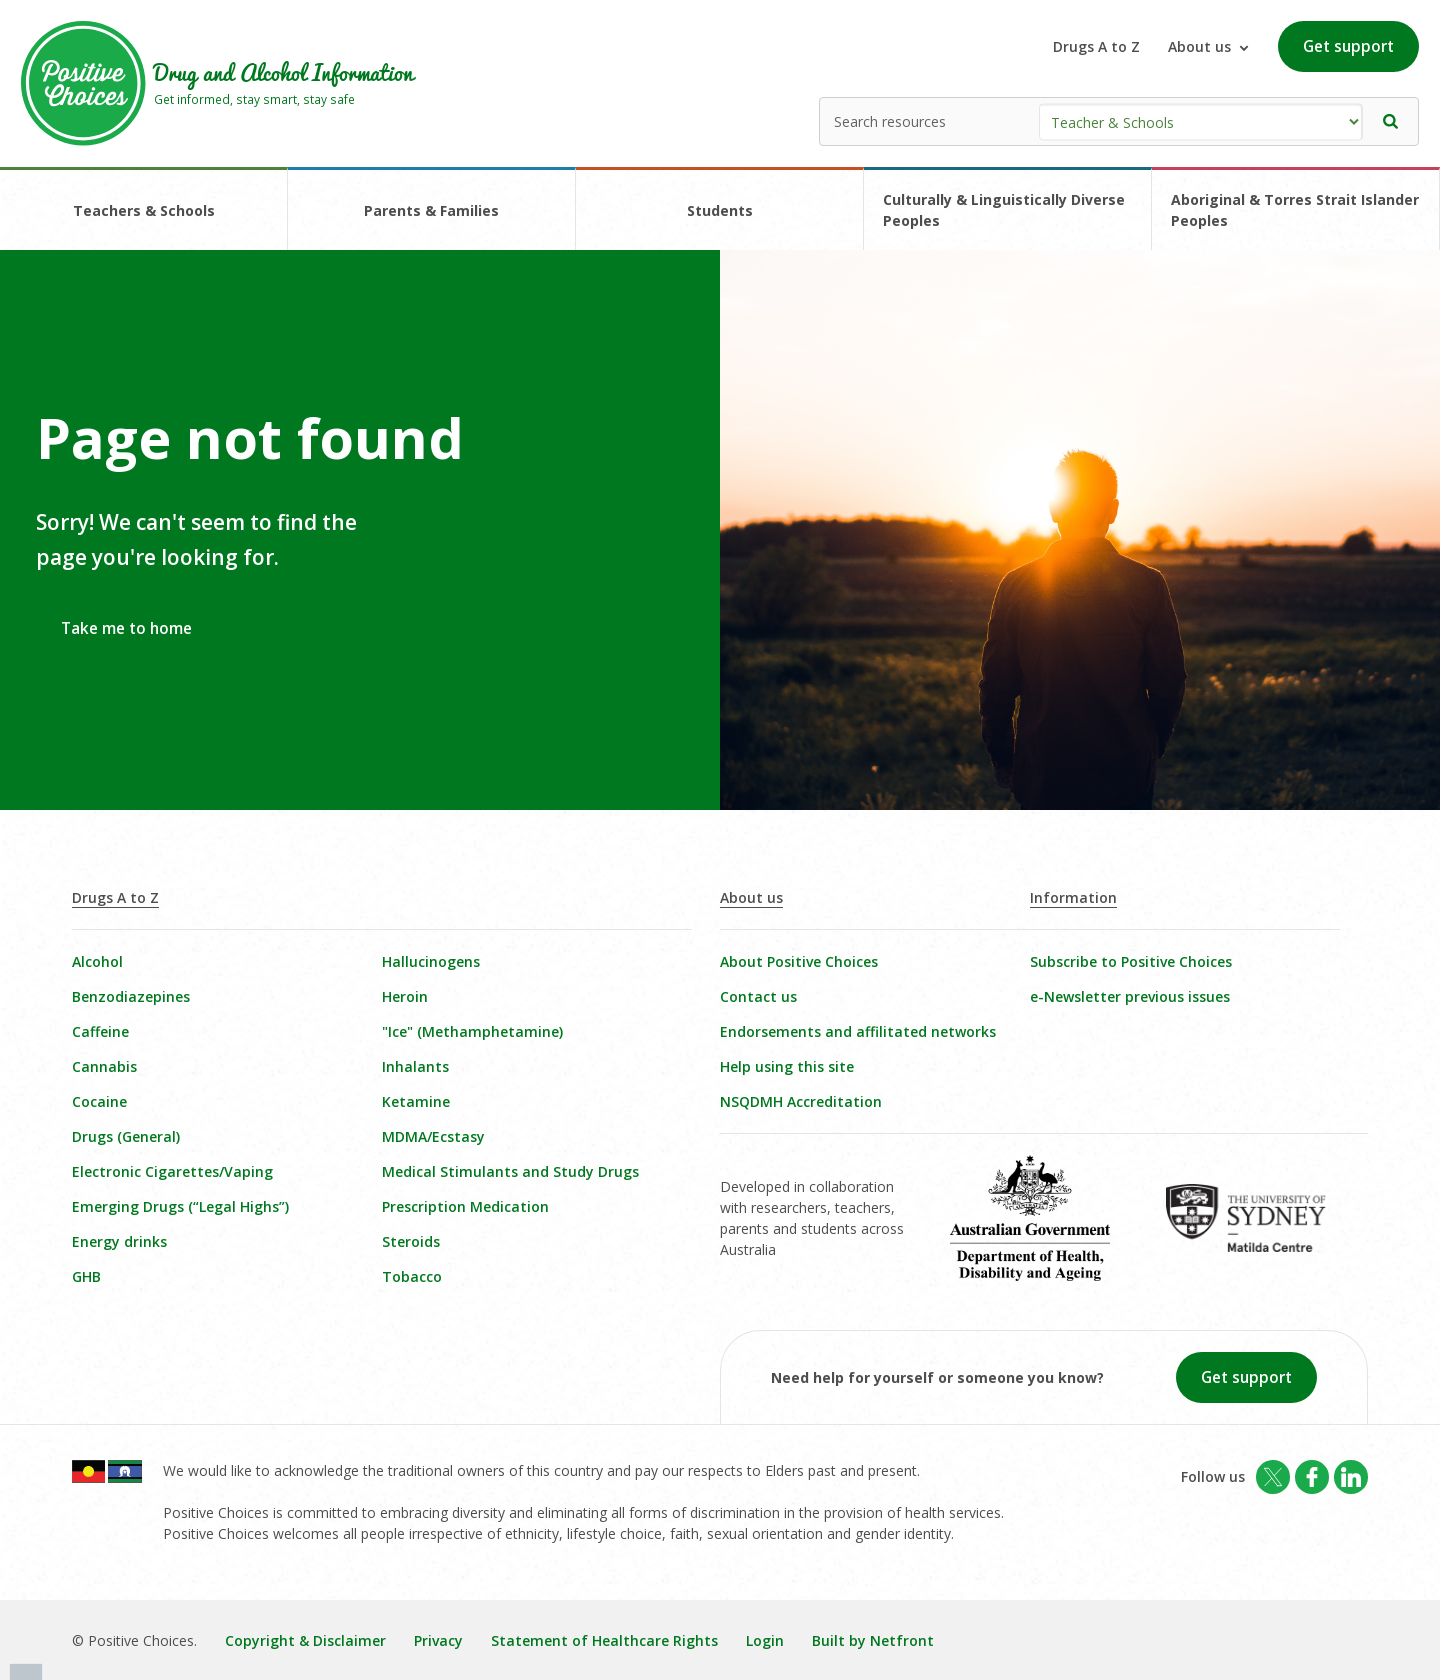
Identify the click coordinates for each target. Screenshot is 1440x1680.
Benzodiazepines (131, 996)
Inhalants (415, 1066)
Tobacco (412, 1276)
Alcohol (97, 961)
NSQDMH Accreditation (801, 1101)
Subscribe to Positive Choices (1131, 961)
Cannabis (104, 1066)
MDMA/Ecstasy (433, 1136)
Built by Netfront (873, 1640)
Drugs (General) (126, 1136)
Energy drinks (119, 1241)
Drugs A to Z (1096, 46)
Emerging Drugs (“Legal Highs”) (180, 1206)
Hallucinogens (431, 961)
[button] (1391, 121)
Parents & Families (431, 210)
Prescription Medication (465, 1206)
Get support (1348, 46)
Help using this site (787, 1066)
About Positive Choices (799, 961)
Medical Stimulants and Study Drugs (510, 1171)
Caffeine (100, 1031)
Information (1073, 897)
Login (765, 1640)
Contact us (758, 996)
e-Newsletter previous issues (1130, 996)
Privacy (438, 1640)
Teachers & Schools (144, 210)
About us (751, 897)
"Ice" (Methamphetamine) (472, 1031)
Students (720, 210)
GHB (86, 1276)
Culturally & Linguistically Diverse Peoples (1004, 210)
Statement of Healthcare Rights (604, 1640)
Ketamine (416, 1101)
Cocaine (99, 1101)
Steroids (411, 1241)
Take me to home (126, 628)
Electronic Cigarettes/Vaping (172, 1171)
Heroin (405, 996)
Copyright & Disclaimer (305, 1640)
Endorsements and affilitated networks (858, 1031)
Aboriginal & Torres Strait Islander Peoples (1295, 210)
